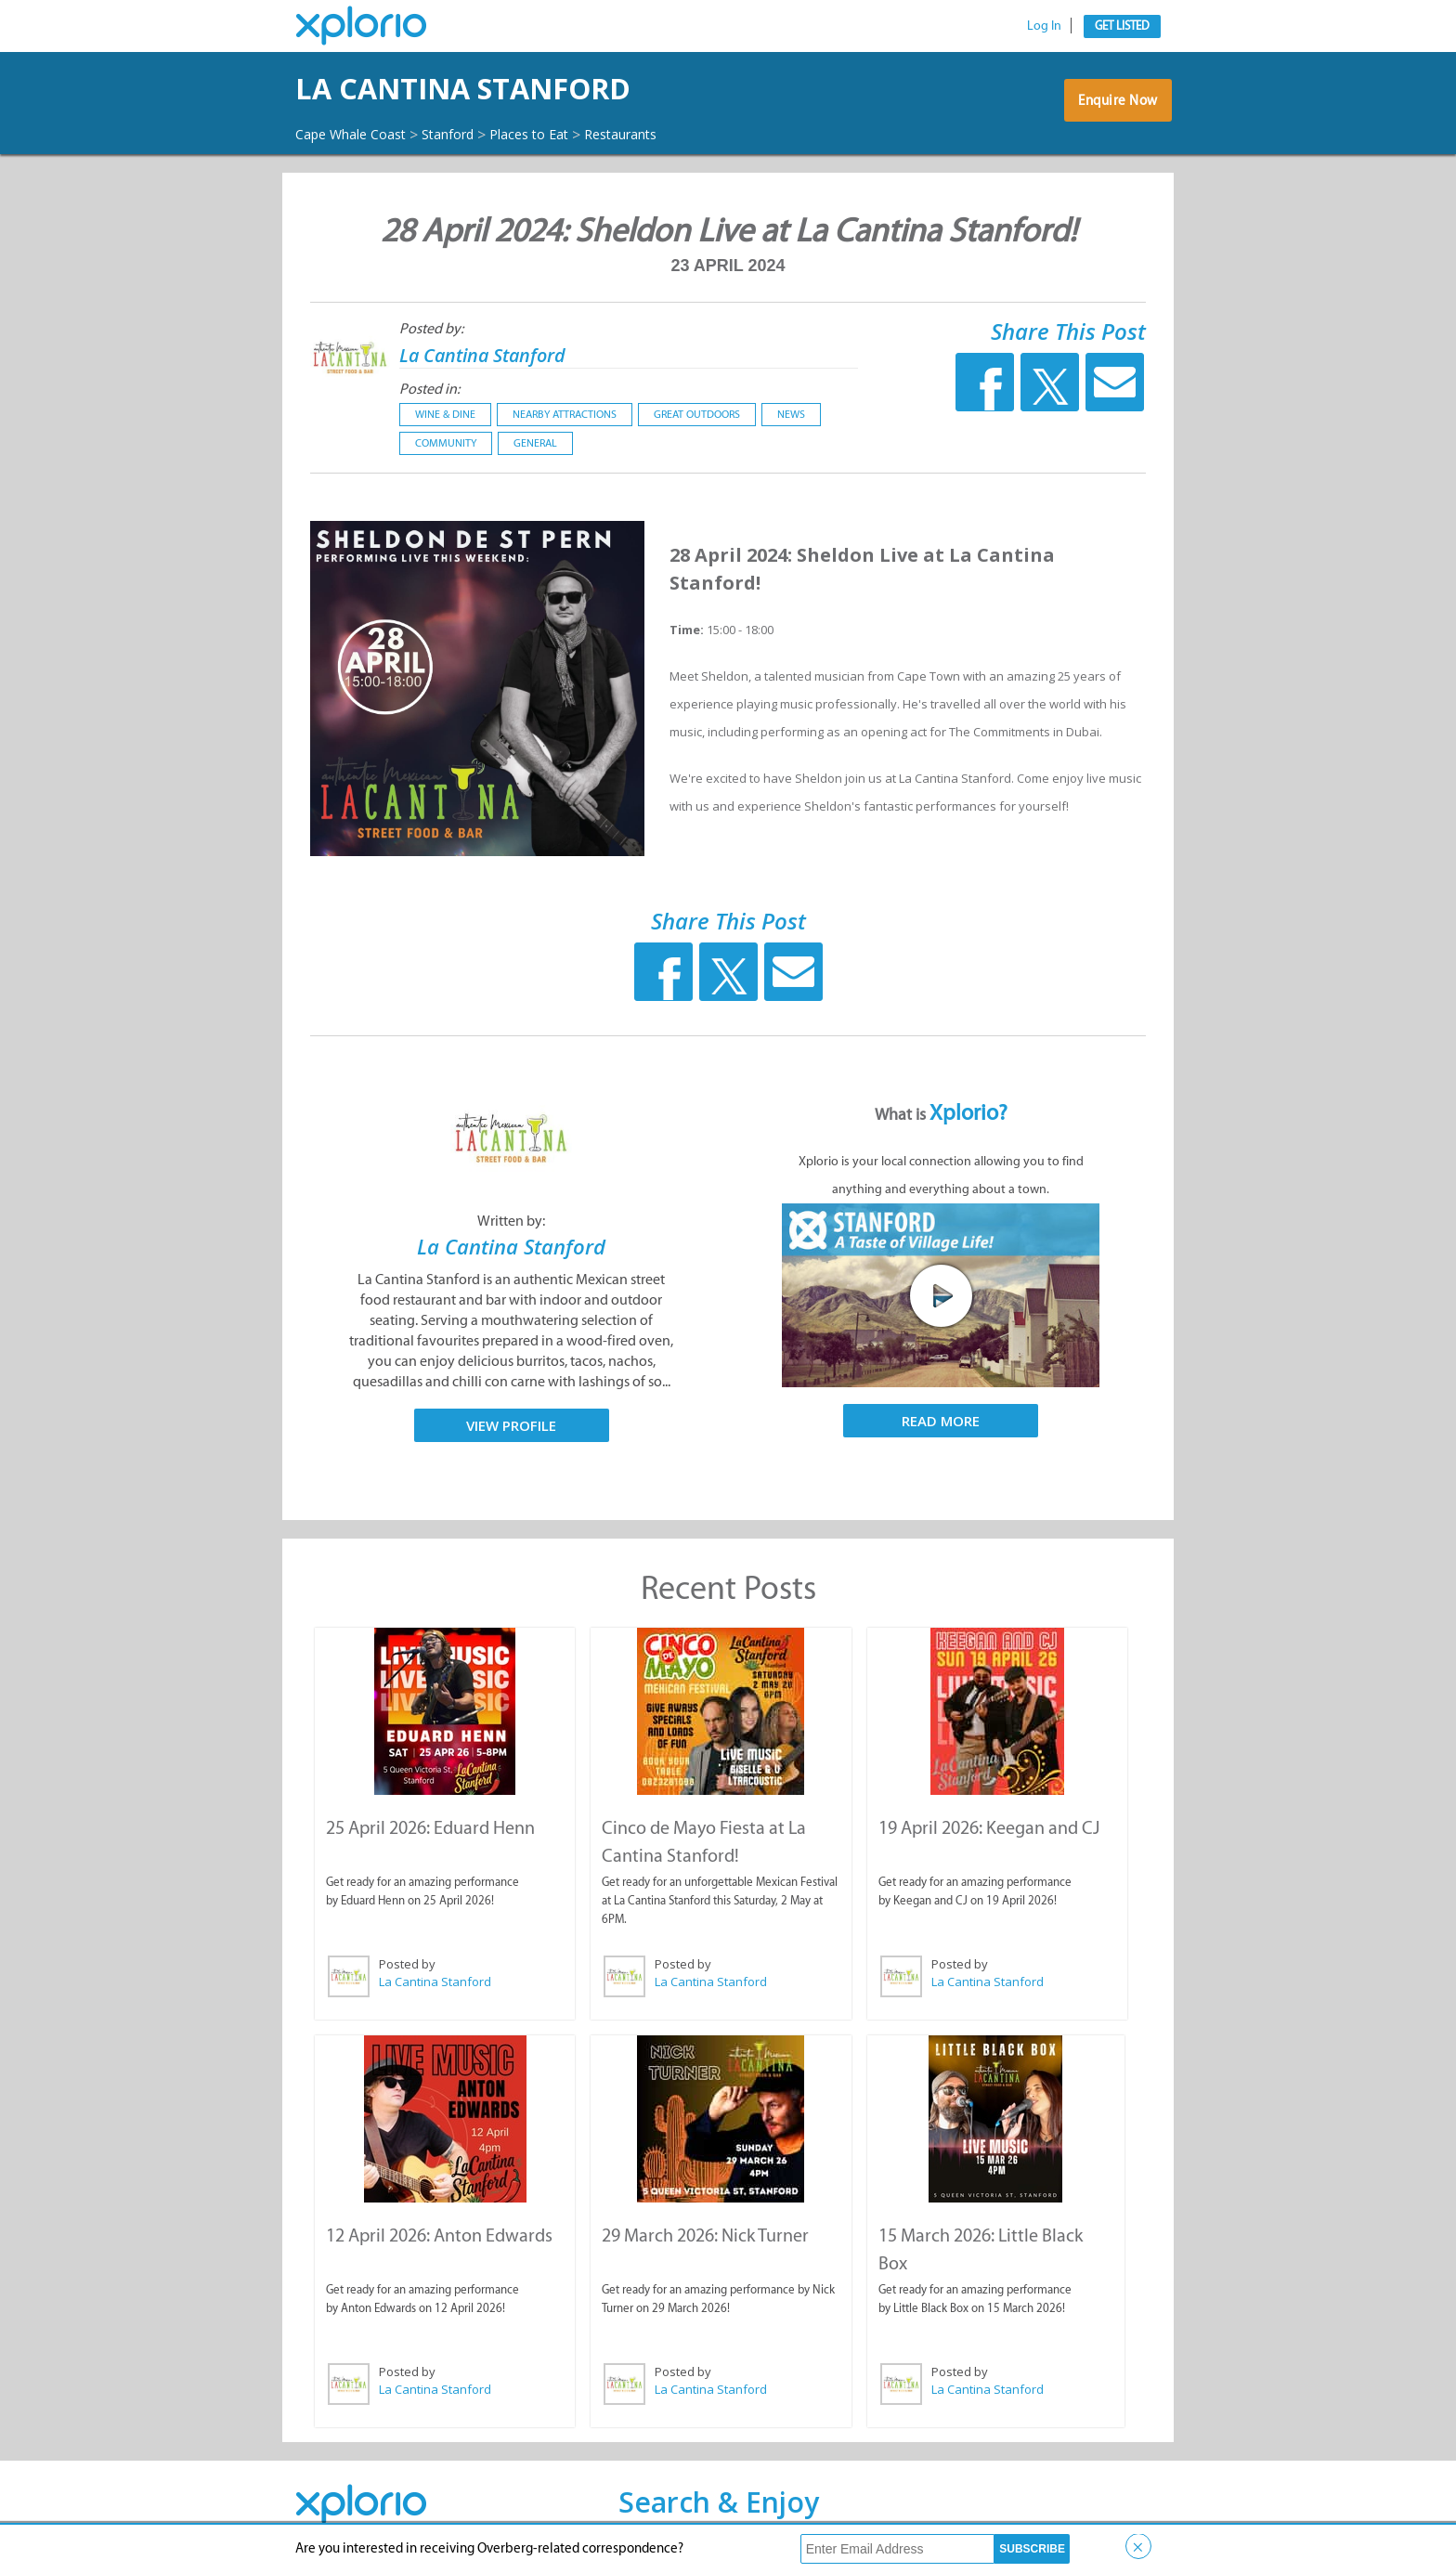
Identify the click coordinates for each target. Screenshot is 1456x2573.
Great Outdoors (697, 414)
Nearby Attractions (565, 414)
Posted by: (431, 328)
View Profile (511, 1425)
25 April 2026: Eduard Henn (429, 1826)
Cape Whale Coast (358, 133)
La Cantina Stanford (514, 88)
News (791, 414)
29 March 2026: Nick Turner (704, 2232)
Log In (1044, 25)
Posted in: (429, 388)
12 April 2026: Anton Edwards (438, 2232)
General (535, 442)
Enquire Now (1113, 107)
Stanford (468, 133)
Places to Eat (558, 133)
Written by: (511, 1220)
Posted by (406, 1963)
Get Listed (1122, 25)
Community (445, 442)
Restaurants (661, 133)
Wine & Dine (445, 414)
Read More (941, 1420)
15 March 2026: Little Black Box (996, 2232)
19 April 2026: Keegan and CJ (988, 1826)
